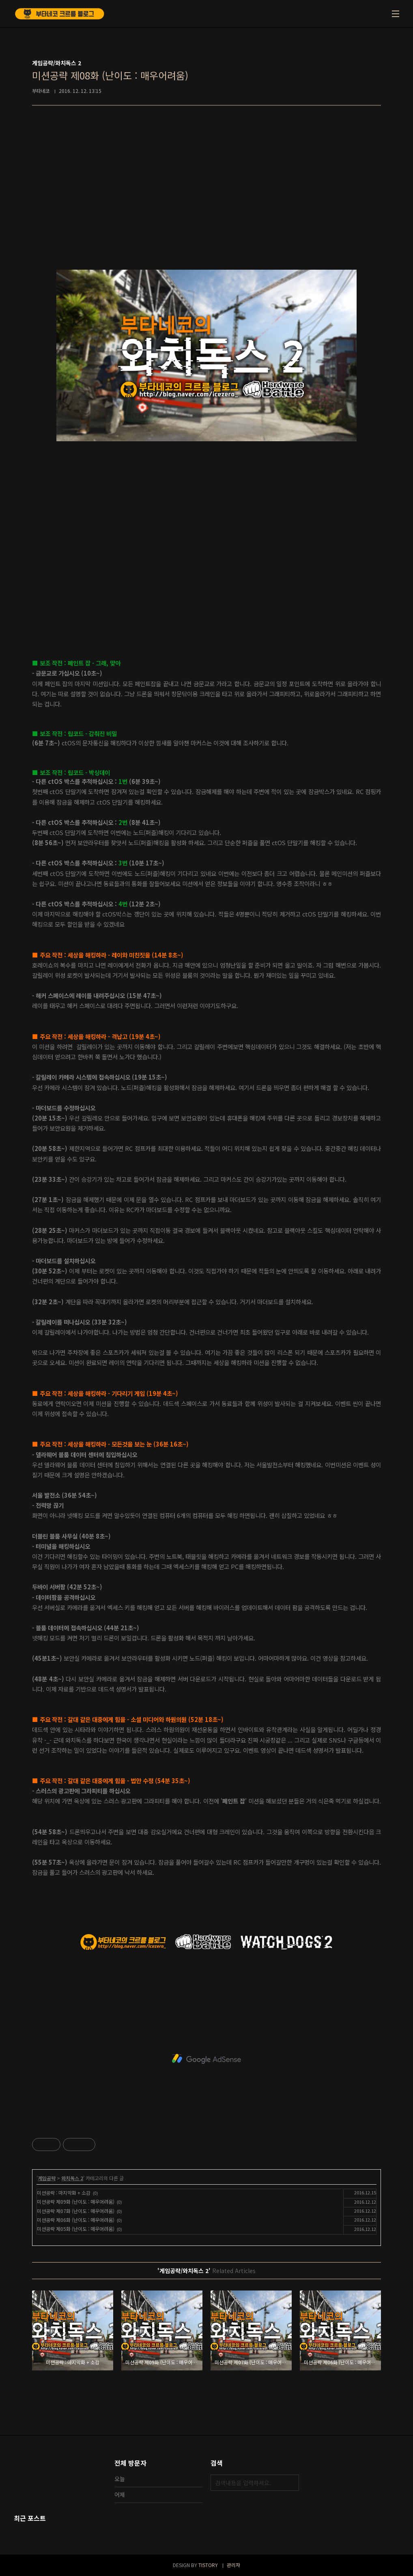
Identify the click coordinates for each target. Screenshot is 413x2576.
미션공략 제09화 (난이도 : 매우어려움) (75, 2201)
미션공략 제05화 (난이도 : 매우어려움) (75, 2228)
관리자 (233, 2564)
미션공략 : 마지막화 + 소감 (63, 2192)
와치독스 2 (72, 2178)
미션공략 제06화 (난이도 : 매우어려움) (75, 2219)
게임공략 (47, 2178)
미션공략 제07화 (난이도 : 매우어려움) (75, 2210)
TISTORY (208, 2564)
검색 (291, 2482)
